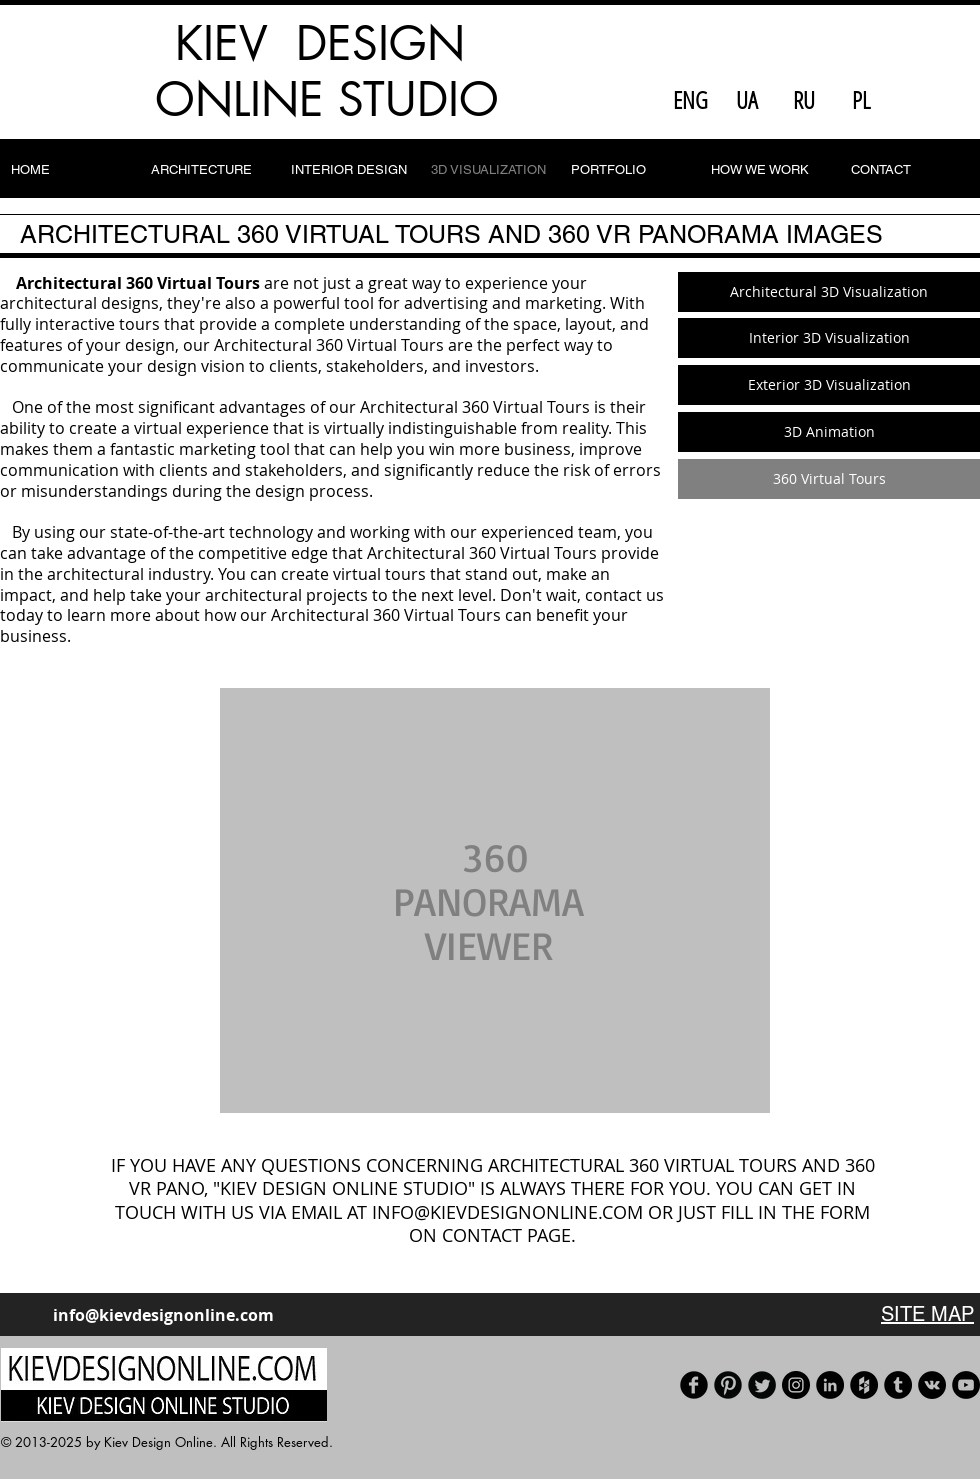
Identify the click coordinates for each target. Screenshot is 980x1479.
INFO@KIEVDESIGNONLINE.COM (507, 1212)
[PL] (861, 100)
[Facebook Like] (931, 100)
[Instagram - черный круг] (796, 1385)
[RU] (804, 100)
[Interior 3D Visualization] (829, 338)
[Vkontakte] (932, 1385)
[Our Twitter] (762, 1385)
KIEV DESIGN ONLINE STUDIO (327, 71)
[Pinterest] (728, 1385)
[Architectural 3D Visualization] (829, 292)
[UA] (747, 100)
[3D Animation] (829, 432)
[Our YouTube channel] (966, 1385)
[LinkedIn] (830, 1385)
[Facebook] (694, 1385)
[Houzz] (864, 1385)
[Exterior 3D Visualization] (829, 385)
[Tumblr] (898, 1385)
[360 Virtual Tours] (829, 479)
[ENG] (690, 100)
